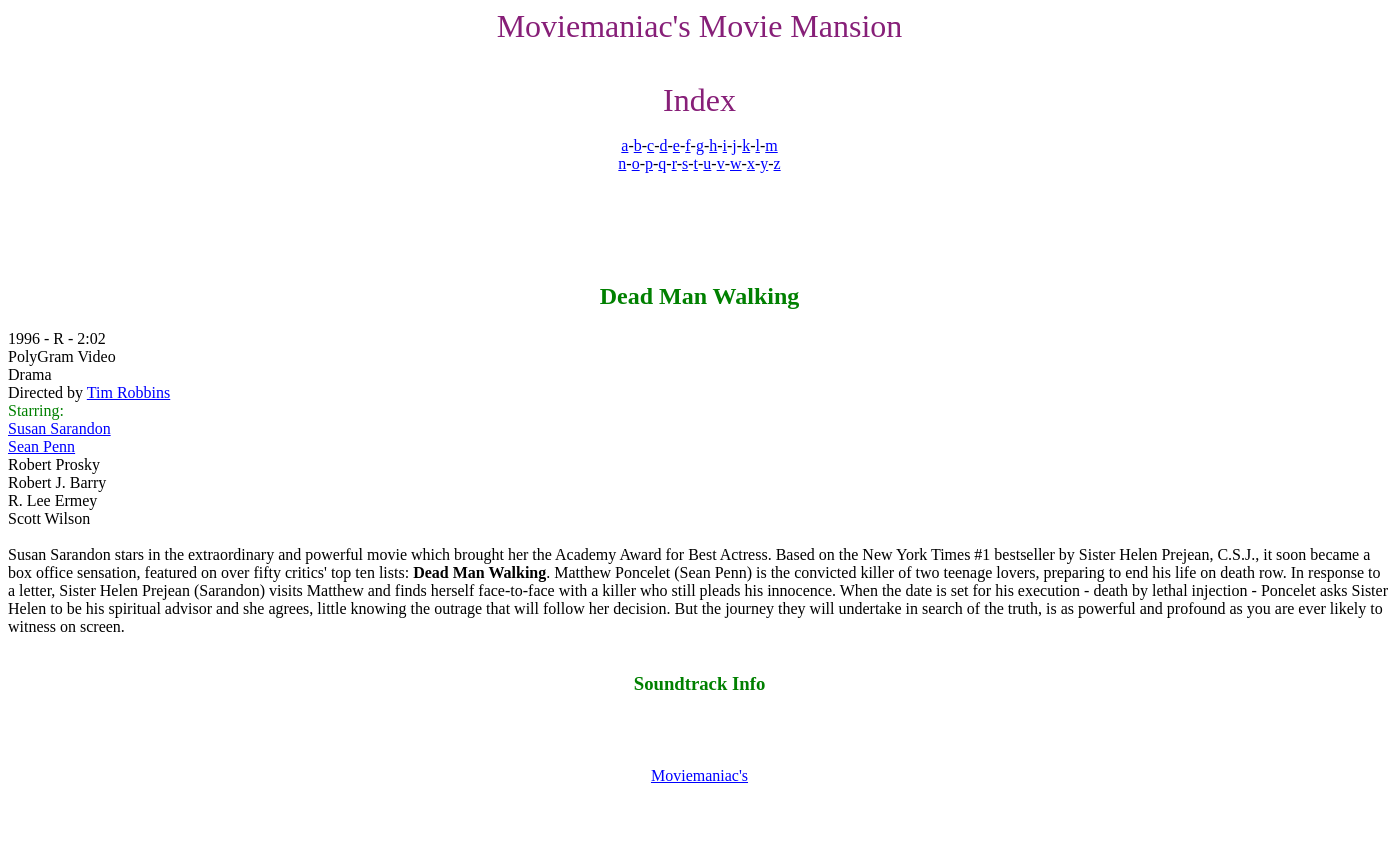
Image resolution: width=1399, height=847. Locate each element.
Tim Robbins (128, 392)
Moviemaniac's (699, 775)
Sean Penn (41, 446)
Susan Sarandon (59, 428)
